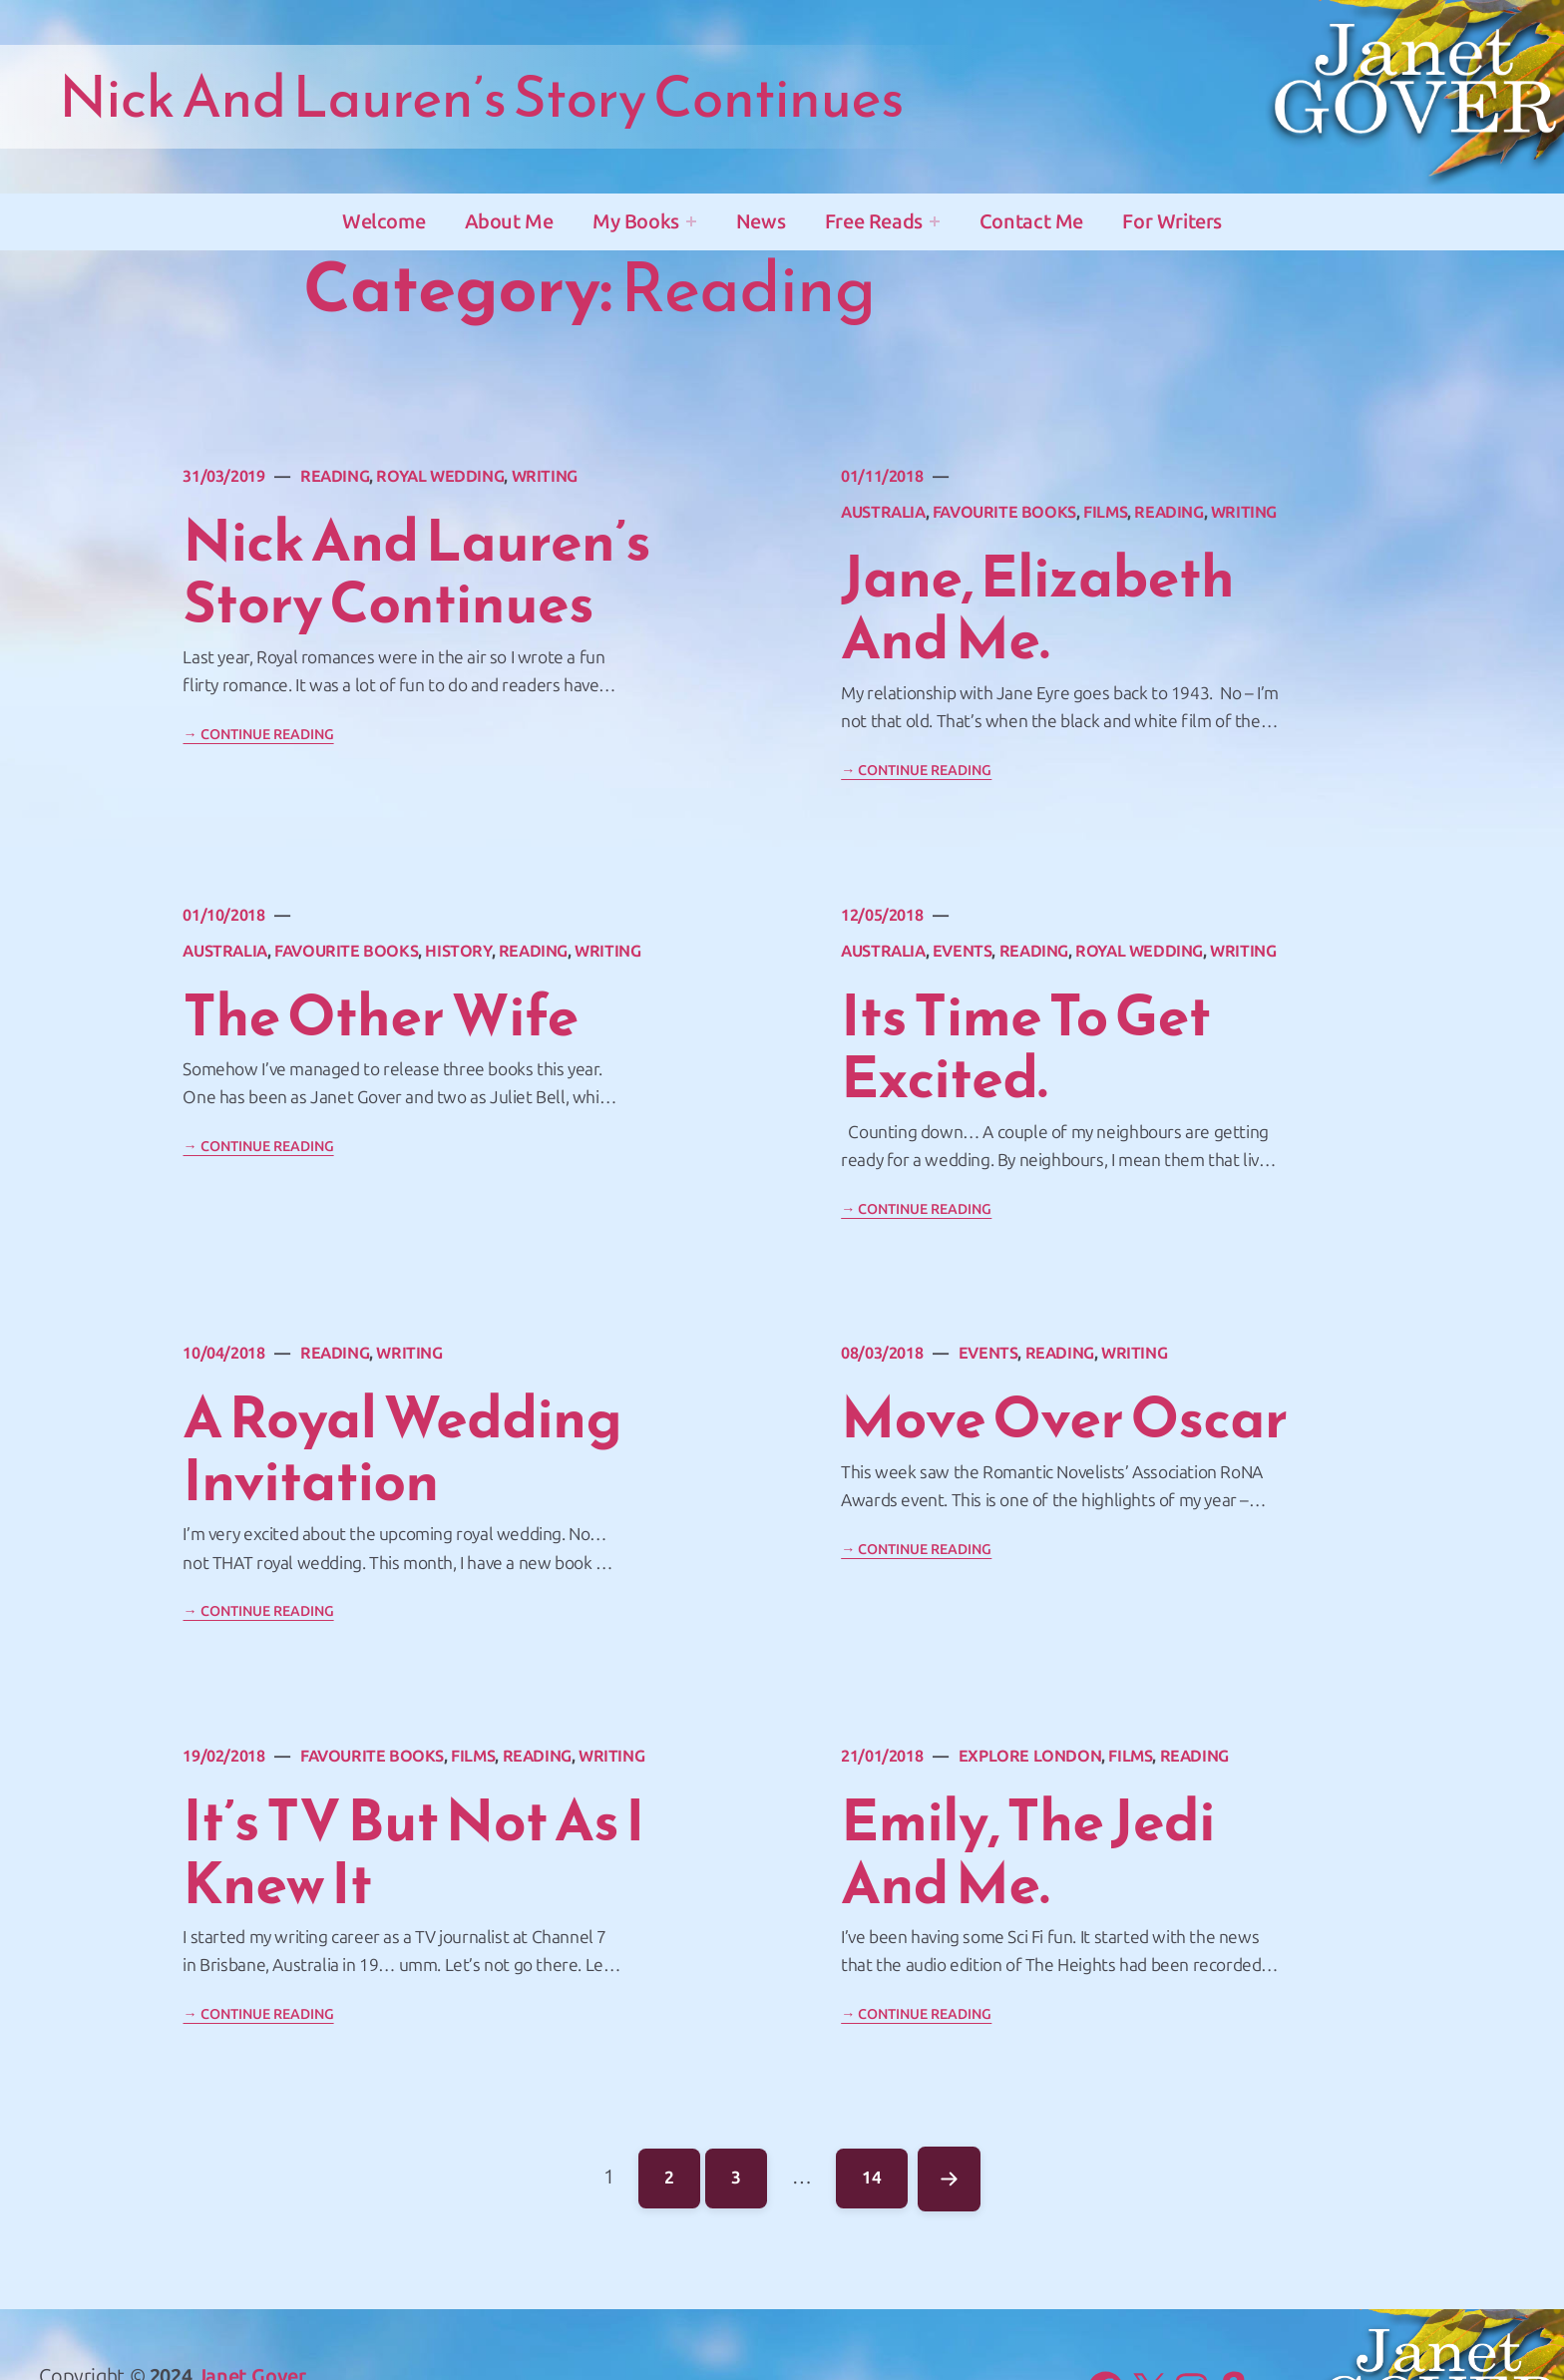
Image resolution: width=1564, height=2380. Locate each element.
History (458, 951)
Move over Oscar (1064, 1418)
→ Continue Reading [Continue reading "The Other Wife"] (258, 1146)
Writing (545, 476)
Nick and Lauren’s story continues (416, 572)
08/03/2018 (882, 1353)
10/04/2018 (223, 1353)
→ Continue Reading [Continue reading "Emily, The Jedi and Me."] (916, 2014)
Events (962, 951)
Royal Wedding (440, 476)
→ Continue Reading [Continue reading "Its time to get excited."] (916, 1209)
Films (1105, 512)
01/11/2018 (882, 476)
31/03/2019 (223, 476)
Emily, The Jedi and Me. (1028, 1851)
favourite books (1004, 512)
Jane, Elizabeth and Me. (1037, 608)
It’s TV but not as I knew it (413, 1851)
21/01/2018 (882, 1756)
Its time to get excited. (1026, 1047)
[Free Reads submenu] (935, 221)
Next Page (948, 2178)
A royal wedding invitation (402, 1449)
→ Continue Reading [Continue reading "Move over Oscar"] (916, 1549)
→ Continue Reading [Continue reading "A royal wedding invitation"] (258, 1611)
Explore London (1030, 1756)
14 (884, 2172)
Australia (883, 512)
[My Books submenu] (691, 221)
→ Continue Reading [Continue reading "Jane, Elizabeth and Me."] (916, 770)
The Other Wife (380, 1016)
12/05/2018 (882, 915)
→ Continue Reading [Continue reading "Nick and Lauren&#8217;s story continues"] (258, 734)
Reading (334, 476)
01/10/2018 (223, 915)
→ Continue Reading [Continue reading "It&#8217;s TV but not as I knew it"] (258, 2014)
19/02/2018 (223, 1756)
